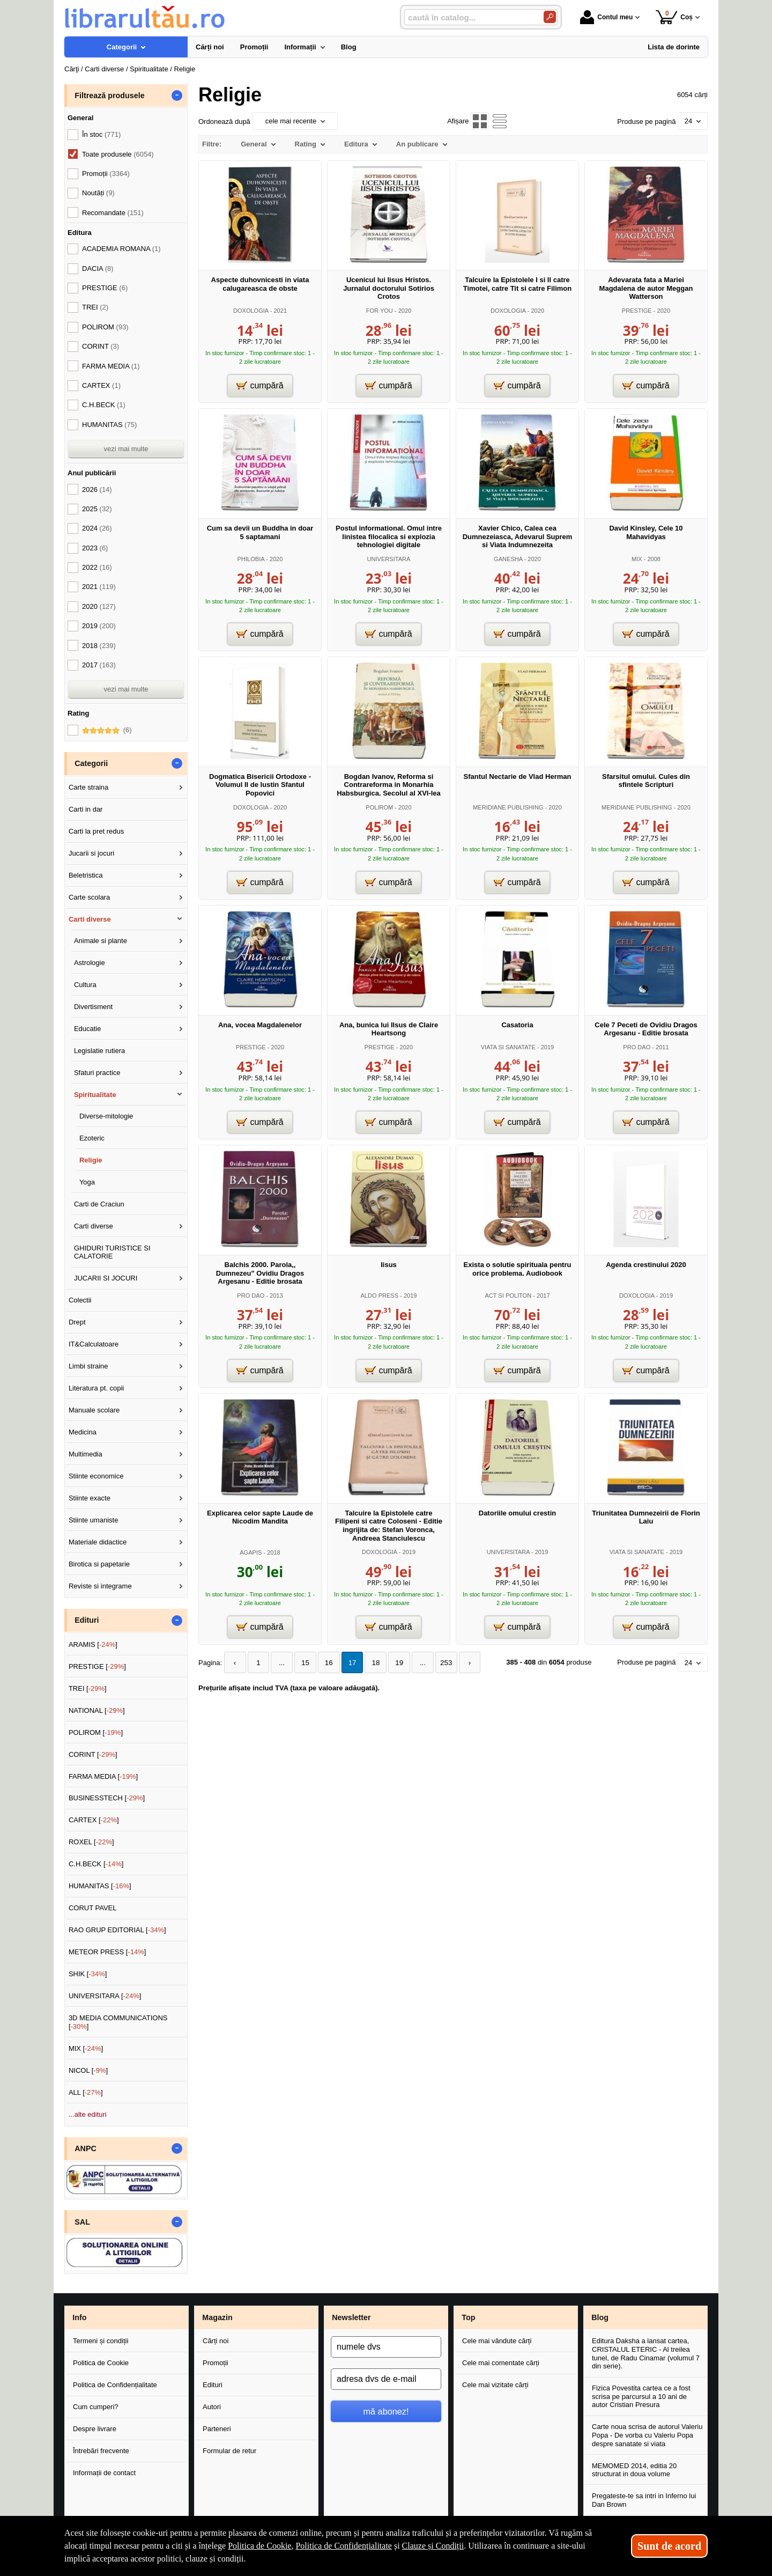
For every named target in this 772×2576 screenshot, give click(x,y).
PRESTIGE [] (97, 1666)
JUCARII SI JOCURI (105, 1278)
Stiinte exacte (89, 1498)
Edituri (212, 2385)
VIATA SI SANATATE (508, 1047)
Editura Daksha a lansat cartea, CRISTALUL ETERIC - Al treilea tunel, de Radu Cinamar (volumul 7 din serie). (646, 2353)
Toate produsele (118, 154)
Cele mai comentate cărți (500, 2363)
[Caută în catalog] (550, 17)
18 (369, 1663)
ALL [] (86, 2092)
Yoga (87, 1182)
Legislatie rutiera (99, 1051)
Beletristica (86, 875)
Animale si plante (100, 941)
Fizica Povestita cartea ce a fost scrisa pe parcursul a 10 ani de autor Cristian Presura (641, 2396)
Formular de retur (229, 2451)
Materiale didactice (98, 1542)
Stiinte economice (96, 1476)
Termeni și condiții (100, 2341)
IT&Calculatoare (93, 1344)
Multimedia (85, 1454)
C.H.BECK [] (96, 1864)
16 (324, 1663)
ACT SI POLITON (508, 1295)
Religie (90, 1160)
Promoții (215, 2363)
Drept (77, 1322)
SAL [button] (82, 2222)
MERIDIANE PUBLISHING (508, 807)
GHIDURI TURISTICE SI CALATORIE (112, 1252)
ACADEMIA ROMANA (121, 249)
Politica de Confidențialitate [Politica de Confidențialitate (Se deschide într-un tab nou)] (343, 2545)
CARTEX (101, 385)
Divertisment (93, 1007)
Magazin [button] (217, 2317)
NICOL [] (88, 2070)
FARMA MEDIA (111, 366)
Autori (212, 2407)
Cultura (85, 985)
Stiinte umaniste (93, 1520)
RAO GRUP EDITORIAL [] (117, 1930)
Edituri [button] (87, 1620)
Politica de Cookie (101, 2363)
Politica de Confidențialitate (115, 2385)
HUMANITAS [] (100, 1886)
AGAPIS (251, 1552)
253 (437, 1663)
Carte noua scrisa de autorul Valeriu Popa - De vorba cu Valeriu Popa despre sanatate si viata (647, 2435)
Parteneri (217, 2429)
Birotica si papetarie (99, 1564)
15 (302, 1663)
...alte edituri (88, 2114)
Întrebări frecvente (101, 2451)
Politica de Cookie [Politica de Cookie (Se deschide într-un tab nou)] (259, 2545)
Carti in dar (86, 809)
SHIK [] (88, 1974)
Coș (674, 17)
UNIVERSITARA (389, 559)
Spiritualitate (95, 1095)
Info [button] (79, 2317)
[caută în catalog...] (469, 17)
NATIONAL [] (97, 1710)
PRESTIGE (637, 310)
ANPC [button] (85, 2148)
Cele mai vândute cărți (496, 2341)
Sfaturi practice (97, 1073)
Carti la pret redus (96, 831)
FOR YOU (379, 310)
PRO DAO (636, 1047)
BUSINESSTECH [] (107, 1798)
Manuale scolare (94, 1410)
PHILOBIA (250, 559)
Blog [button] (599, 2317)
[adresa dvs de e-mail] (386, 2379)
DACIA (98, 268)
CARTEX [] (94, 1820)
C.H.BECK (103, 405)
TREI (95, 307)
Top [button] (468, 2317)
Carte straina (88, 787)
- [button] (177, 95)
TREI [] (88, 1688)
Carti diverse (90, 919)
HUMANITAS (109, 425)
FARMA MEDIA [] (103, 1776)
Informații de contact (104, 2473)
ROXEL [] (91, 1842)
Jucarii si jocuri (91, 853)
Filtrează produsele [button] (109, 95)
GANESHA (508, 559)
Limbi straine (88, 1366)
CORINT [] (93, 1754)
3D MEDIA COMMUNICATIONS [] (118, 2022)
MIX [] (86, 2048)
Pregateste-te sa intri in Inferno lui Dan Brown (644, 2500)
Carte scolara (89, 897)
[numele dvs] (386, 2347)
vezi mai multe (125, 449)
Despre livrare (94, 2429)
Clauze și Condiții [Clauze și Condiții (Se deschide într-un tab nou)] (433, 2545)
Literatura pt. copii (96, 1388)
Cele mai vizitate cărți (495, 2385)
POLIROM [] (96, 1732)
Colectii (80, 1300)
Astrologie (89, 963)
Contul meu (606, 17)
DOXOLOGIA (251, 310)
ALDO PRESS (379, 1295)
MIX (637, 559)
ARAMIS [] (93, 1644)
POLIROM (379, 807)
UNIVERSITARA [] (105, 1996)
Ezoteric (92, 1138)
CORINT (100, 346)
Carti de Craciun (99, 1204)
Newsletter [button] (351, 2317)
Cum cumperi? (95, 2407)
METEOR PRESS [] (107, 1952)
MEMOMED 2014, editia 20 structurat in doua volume (634, 2470)
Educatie (87, 1029)
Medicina (82, 1432)
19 (392, 1663)
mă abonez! (386, 2411)
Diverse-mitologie (106, 1116)
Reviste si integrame (100, 1586)
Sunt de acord (669, 2546)
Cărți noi (215, 2341)
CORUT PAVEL (93, 1908)
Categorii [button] (91, 763)
